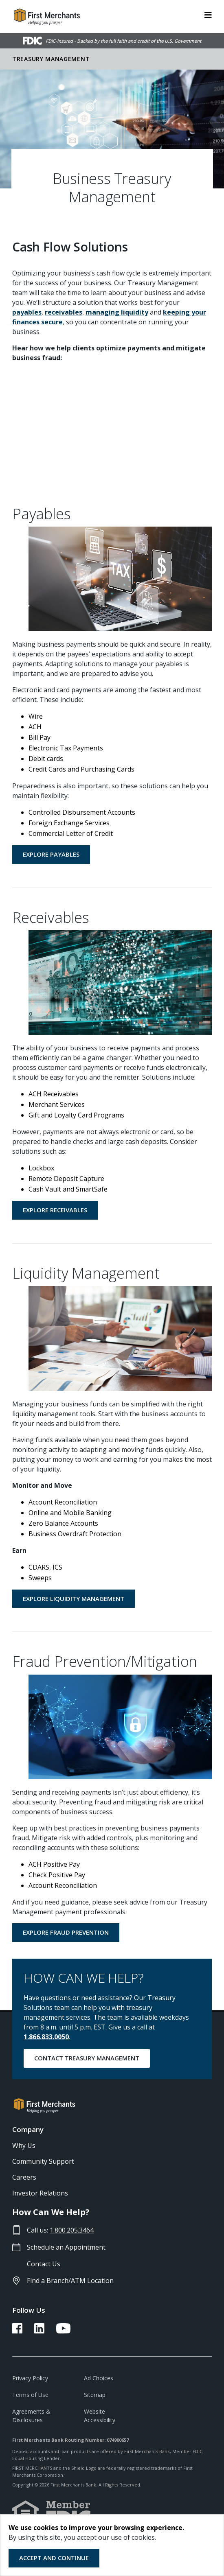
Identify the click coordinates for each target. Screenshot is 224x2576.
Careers (24, 2177)
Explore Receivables (55, 1210)
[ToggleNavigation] (208, 14)
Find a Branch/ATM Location (70, 2280)
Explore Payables (51, 854)
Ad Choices (98, 2378)
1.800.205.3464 (72, 2230)
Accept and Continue (54, 2558)
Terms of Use (30, 2395)
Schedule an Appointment (66, 2247)
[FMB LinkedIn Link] (39, 2331)
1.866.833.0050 (46, 2036)
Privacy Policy (30, 2378)
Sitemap (94, 2395)
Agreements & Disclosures (31, 2416)
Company (28, 2129)
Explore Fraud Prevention (66, 1932)
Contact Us (43, 2263)
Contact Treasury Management (86, 2058)
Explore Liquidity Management (73, 1598)
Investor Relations (40, 2193)
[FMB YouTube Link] (63, 2331)
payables (27, 312)
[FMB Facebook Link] (17, 2331)
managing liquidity (117, 312)
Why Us (23, 2145)
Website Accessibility (99, 2416)
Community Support (43, 2161)
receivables (63, 312)
